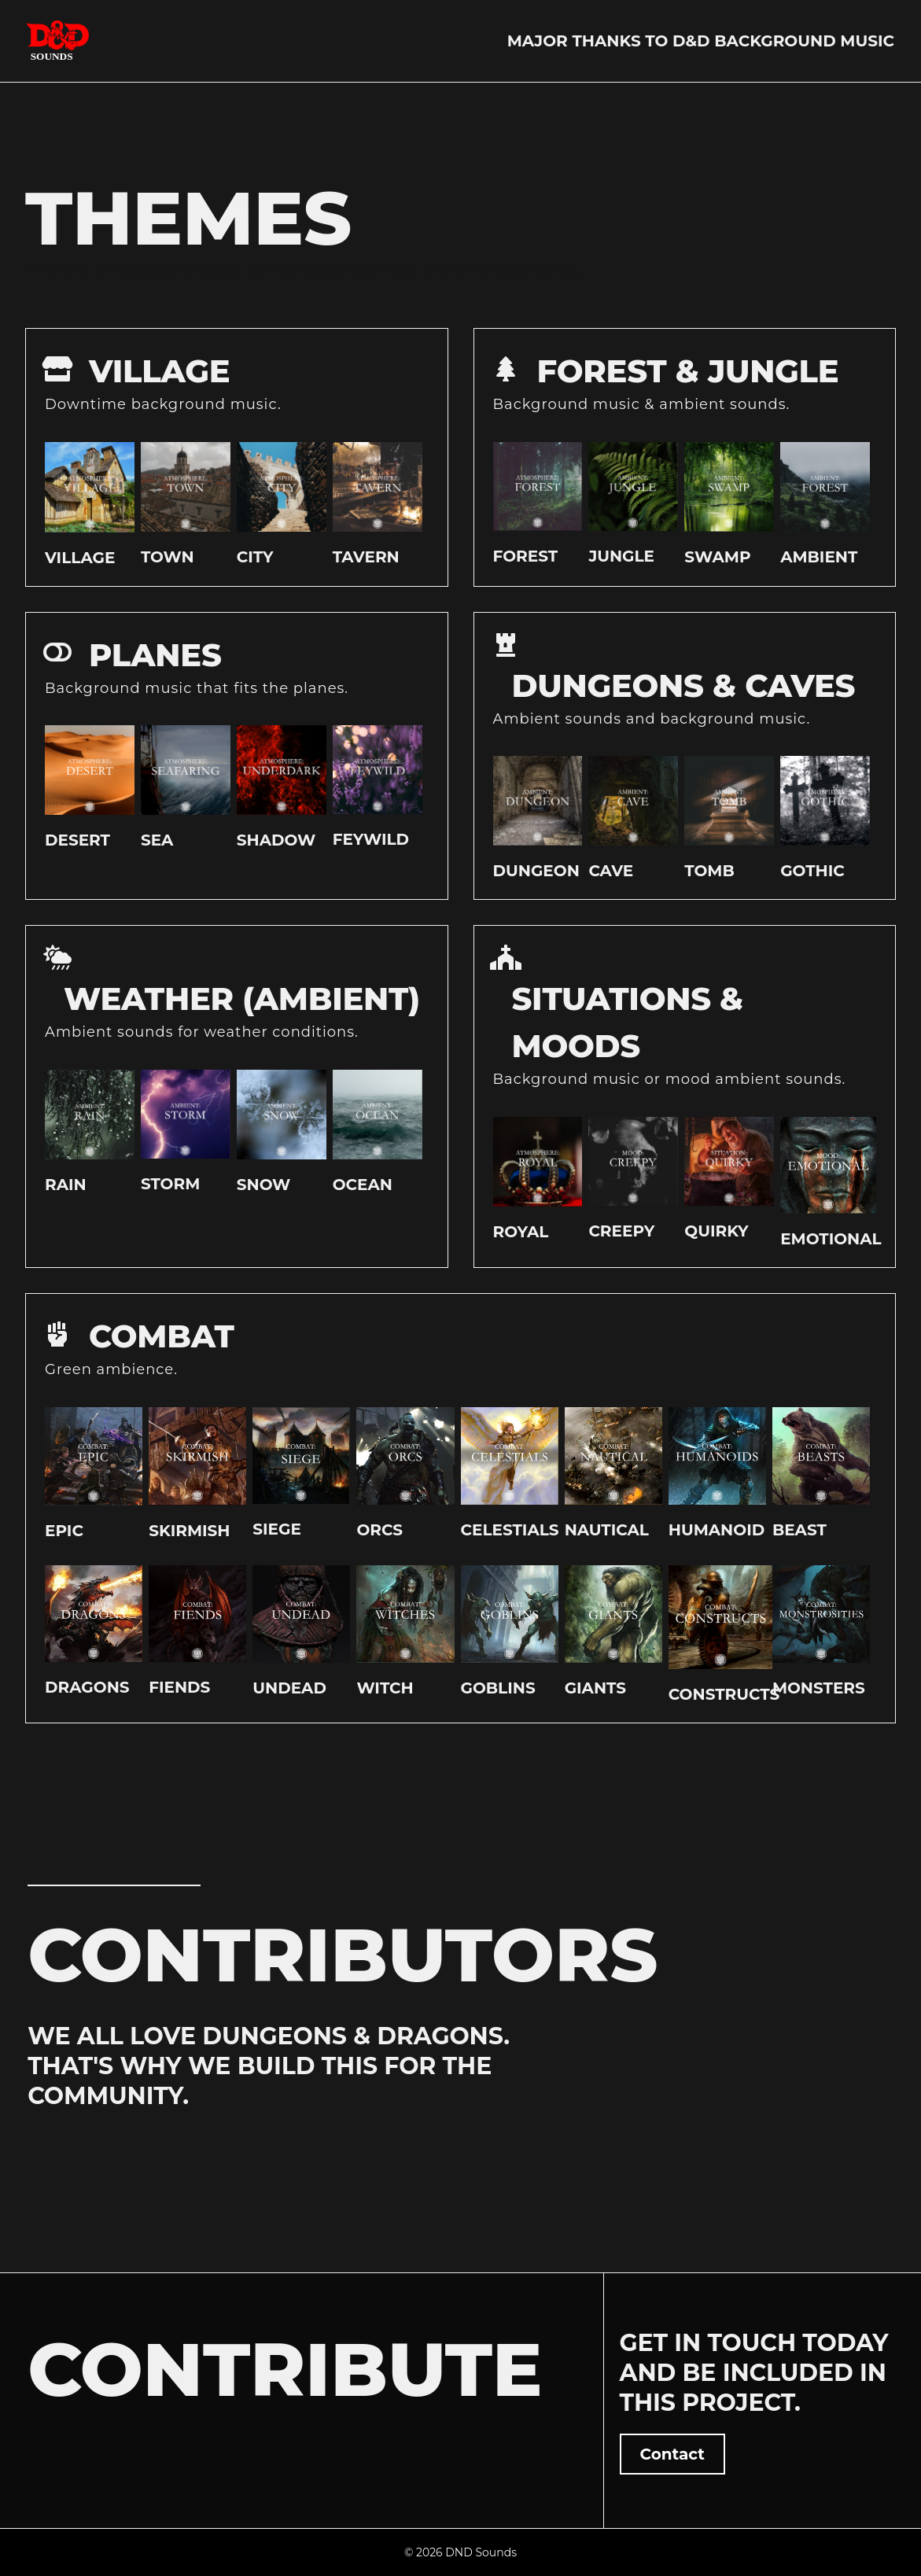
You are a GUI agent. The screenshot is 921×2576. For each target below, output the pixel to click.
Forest (525, 556)
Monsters (818, 1688)
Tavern (366, 556)
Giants (595, 1688)
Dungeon (536, 870)
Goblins (498, 1688)
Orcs (379, 1529)
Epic (64, 1530)
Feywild (371, 839)
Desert (77, 840)
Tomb (709, 870)
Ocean (362, 1184)
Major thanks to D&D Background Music (700, 40)
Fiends (179, 1687)
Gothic (812, 870)
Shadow (276, 840)
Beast (799, 1529)
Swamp (717, 556)
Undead (289, 1688)
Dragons (87, 1687)
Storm (170, 1183)
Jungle (621, 556)
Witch (384, 1688)
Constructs (724, 1694)
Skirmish (189, 1530)
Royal (521, 1231)
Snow (264, 1184)
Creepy (621, 1231)
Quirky (716, 1231)
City (255, 556)
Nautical (607, 1529)
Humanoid (716, 1529)
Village (80, 557)
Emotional (831, 1238)
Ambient (818, 556)
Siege (276, 1529)
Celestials (510, 1529)
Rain (66, 1184)
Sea (157, 840)
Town (167, 556)
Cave (610, 870)
